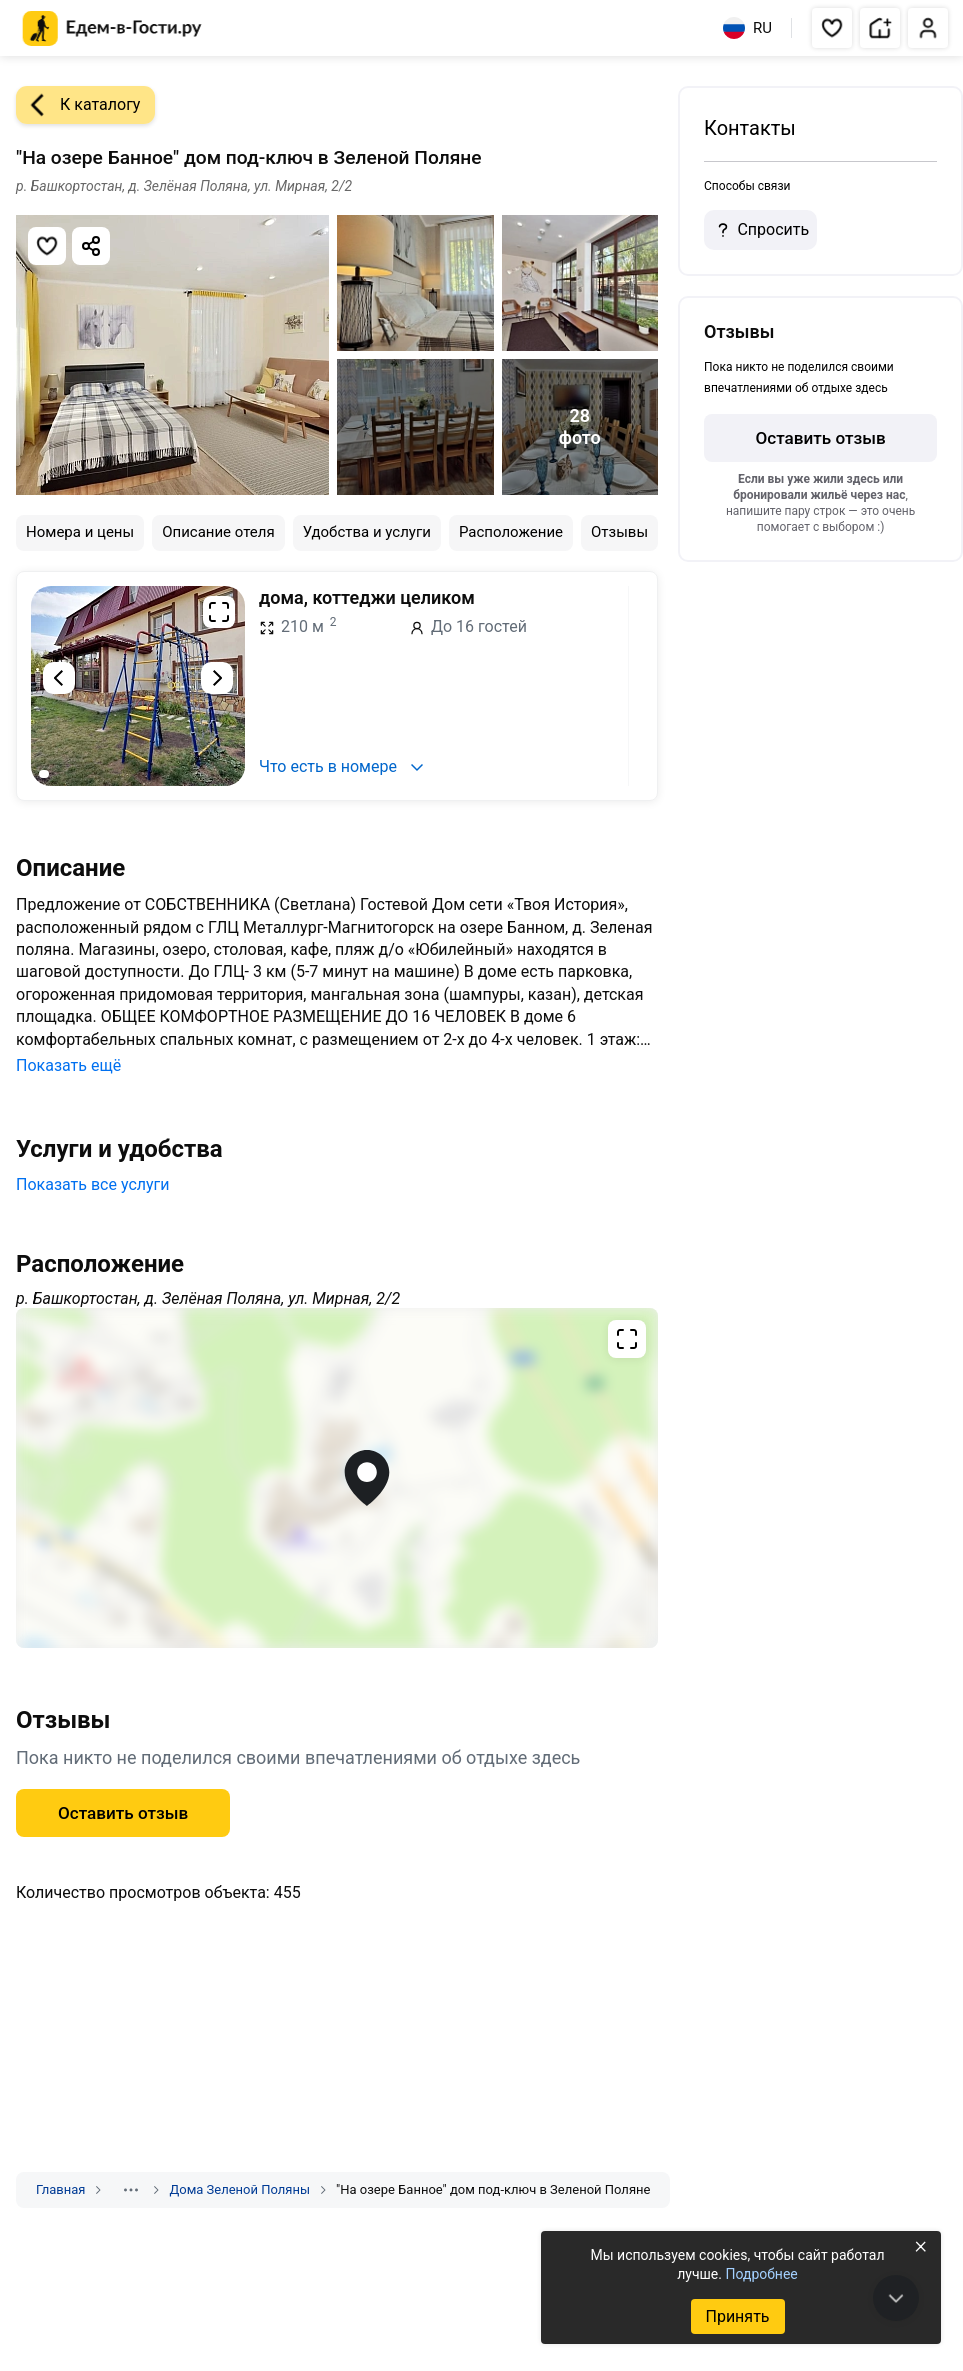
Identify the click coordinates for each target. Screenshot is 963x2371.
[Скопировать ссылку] (91, 246)
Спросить (760, 230)
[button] (832, 28)
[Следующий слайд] (217, 678)
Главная (60, 2189)
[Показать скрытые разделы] (131, 2190)
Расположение (511, 532)
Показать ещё (68, 1065)
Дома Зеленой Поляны (239, 2189)
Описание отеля (218, 532)
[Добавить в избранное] (47, 246)
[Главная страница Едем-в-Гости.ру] (112, 28)
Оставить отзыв (123, 1813)
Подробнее (761, 2274)
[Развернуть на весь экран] (219, 612)
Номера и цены (80, 532)
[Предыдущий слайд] (59, 678)
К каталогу (78, 105)
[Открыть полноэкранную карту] (337, 1478)
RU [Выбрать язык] (747, 28)
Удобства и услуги (367, 532)
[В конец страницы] (896, 2298)
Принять (737, 2316)
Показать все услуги (93, 1184)
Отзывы (619, 532)
